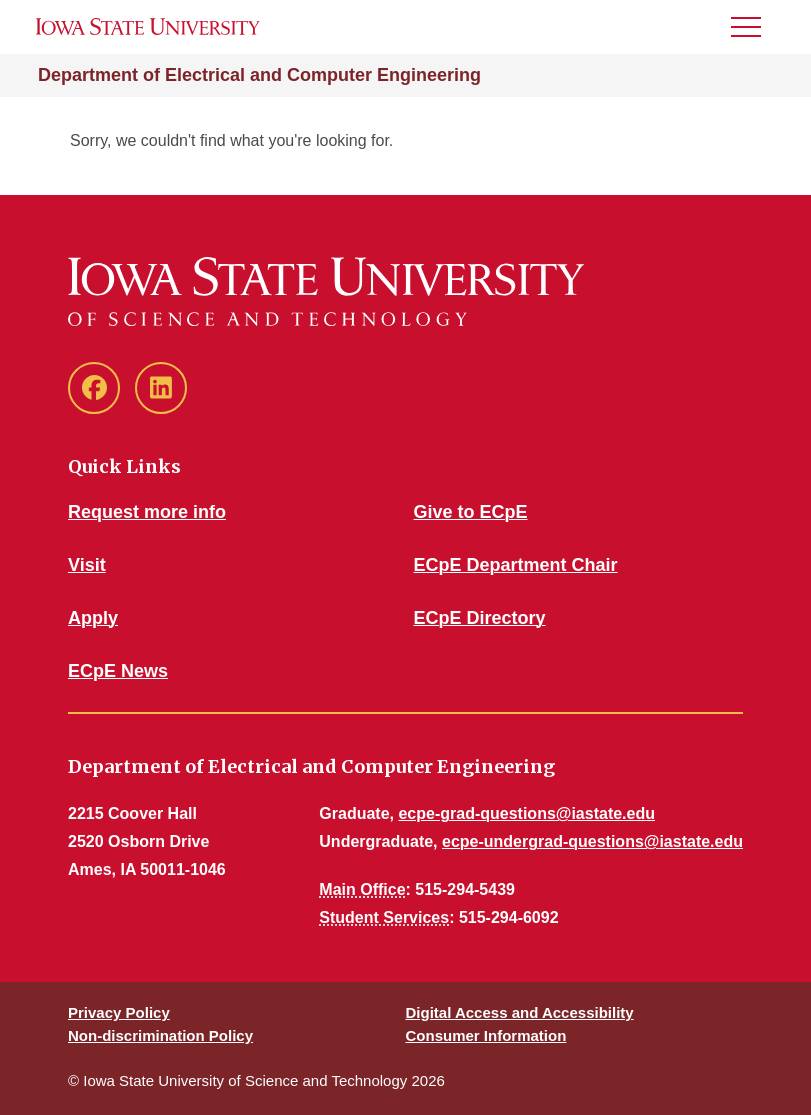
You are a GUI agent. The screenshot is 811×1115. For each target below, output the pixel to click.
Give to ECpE (471, 512)
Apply (93, 618)
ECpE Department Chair (516, 565)
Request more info (147, 512)
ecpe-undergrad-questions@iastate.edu (592, 841)
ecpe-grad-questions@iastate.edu (526, 813)
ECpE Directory (480, 618)
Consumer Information (486, 1035)
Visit (87, 565)
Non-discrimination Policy (160, 1035)
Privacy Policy (119, 1012)
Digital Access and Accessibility (520, 1012)
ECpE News (118, 671)
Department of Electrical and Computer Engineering (259, 75)
